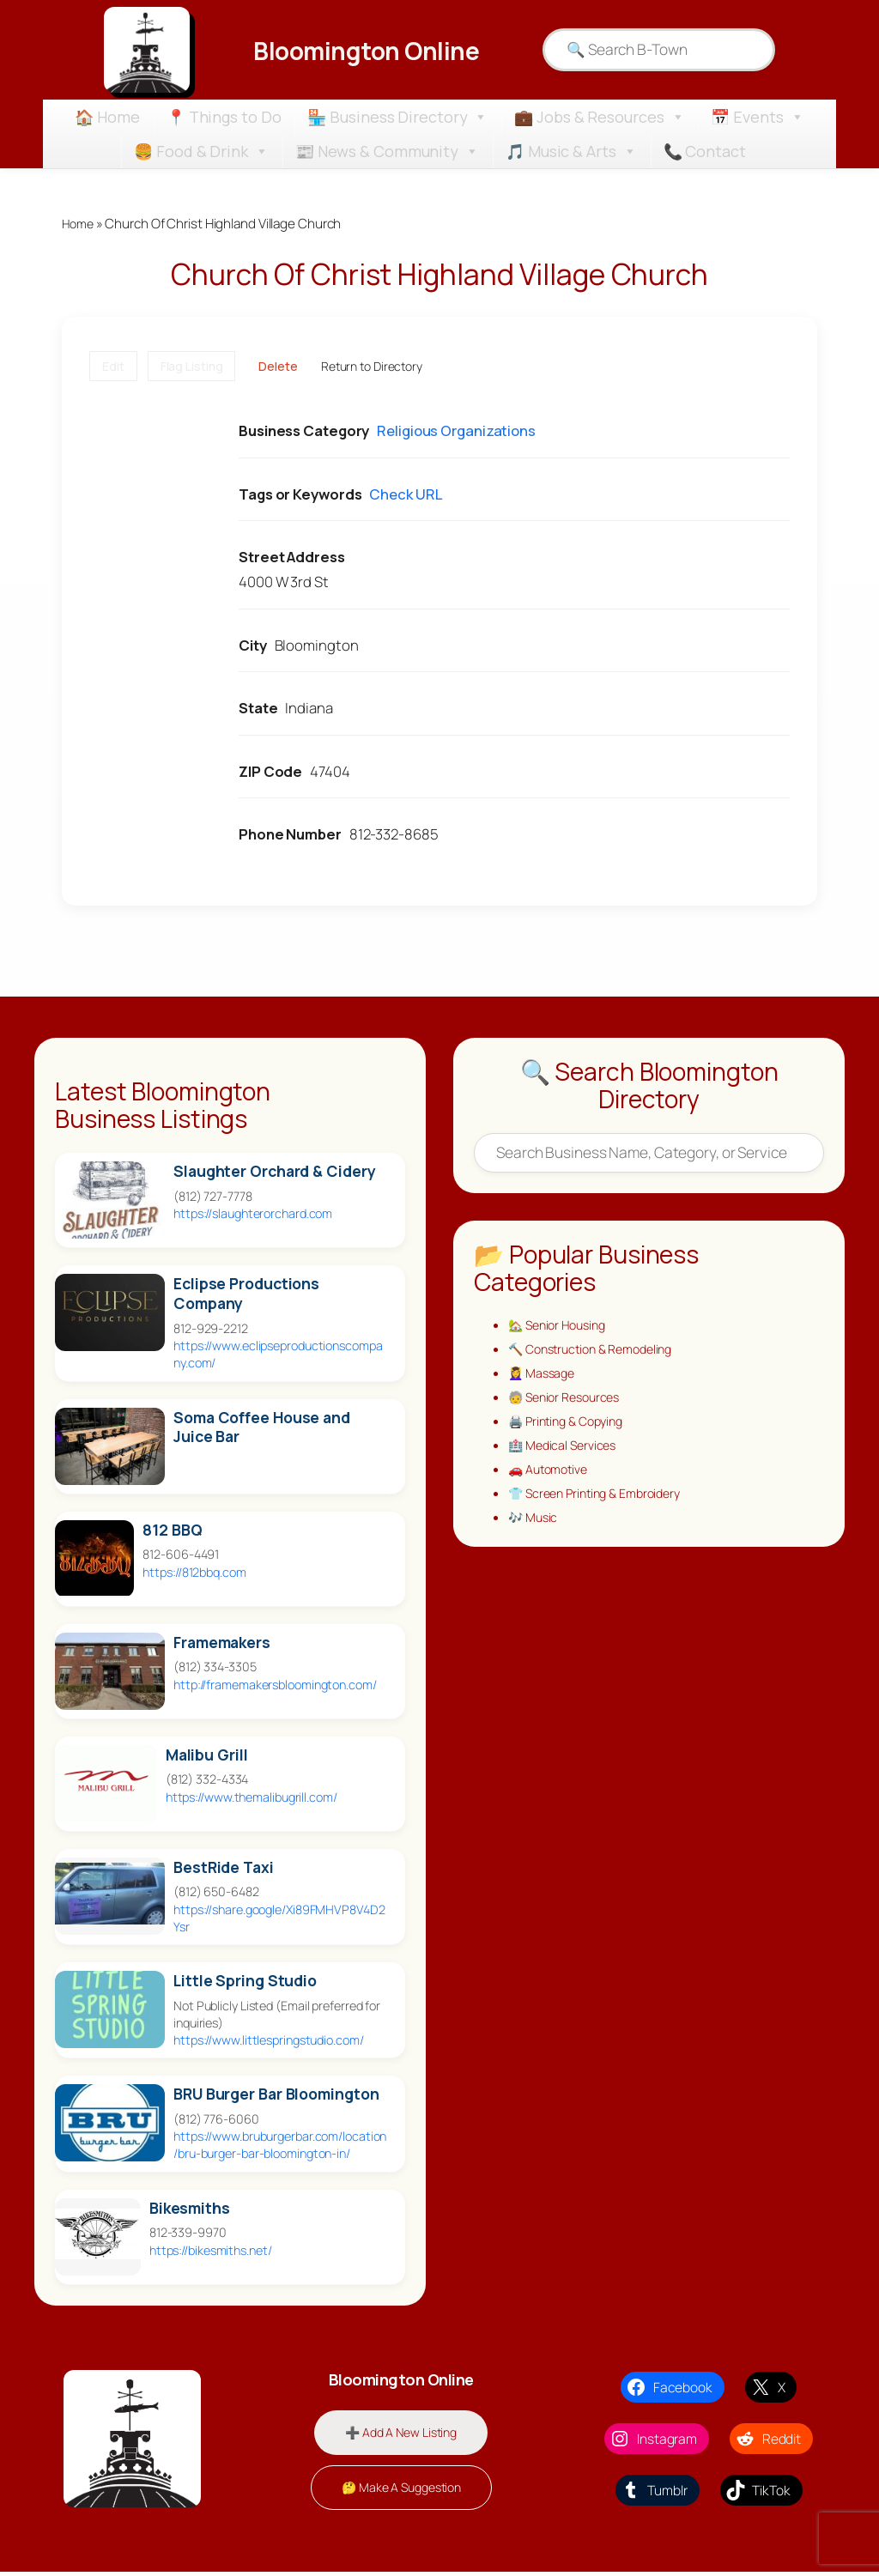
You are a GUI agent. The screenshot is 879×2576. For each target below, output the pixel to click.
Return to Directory (371, 367)
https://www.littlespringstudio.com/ (268, 2041)
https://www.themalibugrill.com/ (251, 1798)
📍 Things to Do (224, 116)
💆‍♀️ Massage (544, 1377)
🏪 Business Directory (397, 117)
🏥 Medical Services (566, 1454)
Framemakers (221, 1643)
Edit (113, 367)
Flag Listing (192, 367)
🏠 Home (107, 116)
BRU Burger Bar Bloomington (276, 2095)
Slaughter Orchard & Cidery (274, 1173)
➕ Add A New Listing (401, 2435)
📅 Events (757, 117)
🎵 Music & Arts (571, 151)
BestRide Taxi (223, 1868)
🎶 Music (534, 1529)
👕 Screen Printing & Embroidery (602, 1504)
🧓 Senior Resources (569, 1403)
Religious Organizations (456, 432)
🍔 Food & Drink (201, 151)
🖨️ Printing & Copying (571, 1428)
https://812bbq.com (194, 1573)
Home (79, 224)
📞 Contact (705, 151)
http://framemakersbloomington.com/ (275, 1685)
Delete (277, 367)
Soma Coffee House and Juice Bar (261, 1428)
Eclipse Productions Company (246, 1295)
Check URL (405, 495)
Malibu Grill (207, 1756)
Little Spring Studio (245, 1981)
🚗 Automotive (552, 1479)
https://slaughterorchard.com (252, 1215)
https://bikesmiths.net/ (210, 2251)
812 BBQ (172, 1531)
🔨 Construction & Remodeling (598, 1352)
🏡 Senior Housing (561, 1327)
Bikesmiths (189, 2209)
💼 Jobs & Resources (599, 117)
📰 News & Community (387, 151)
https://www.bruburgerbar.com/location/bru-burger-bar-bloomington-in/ (279, 2145)
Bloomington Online (366, 50)
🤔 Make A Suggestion (401, 2491)
